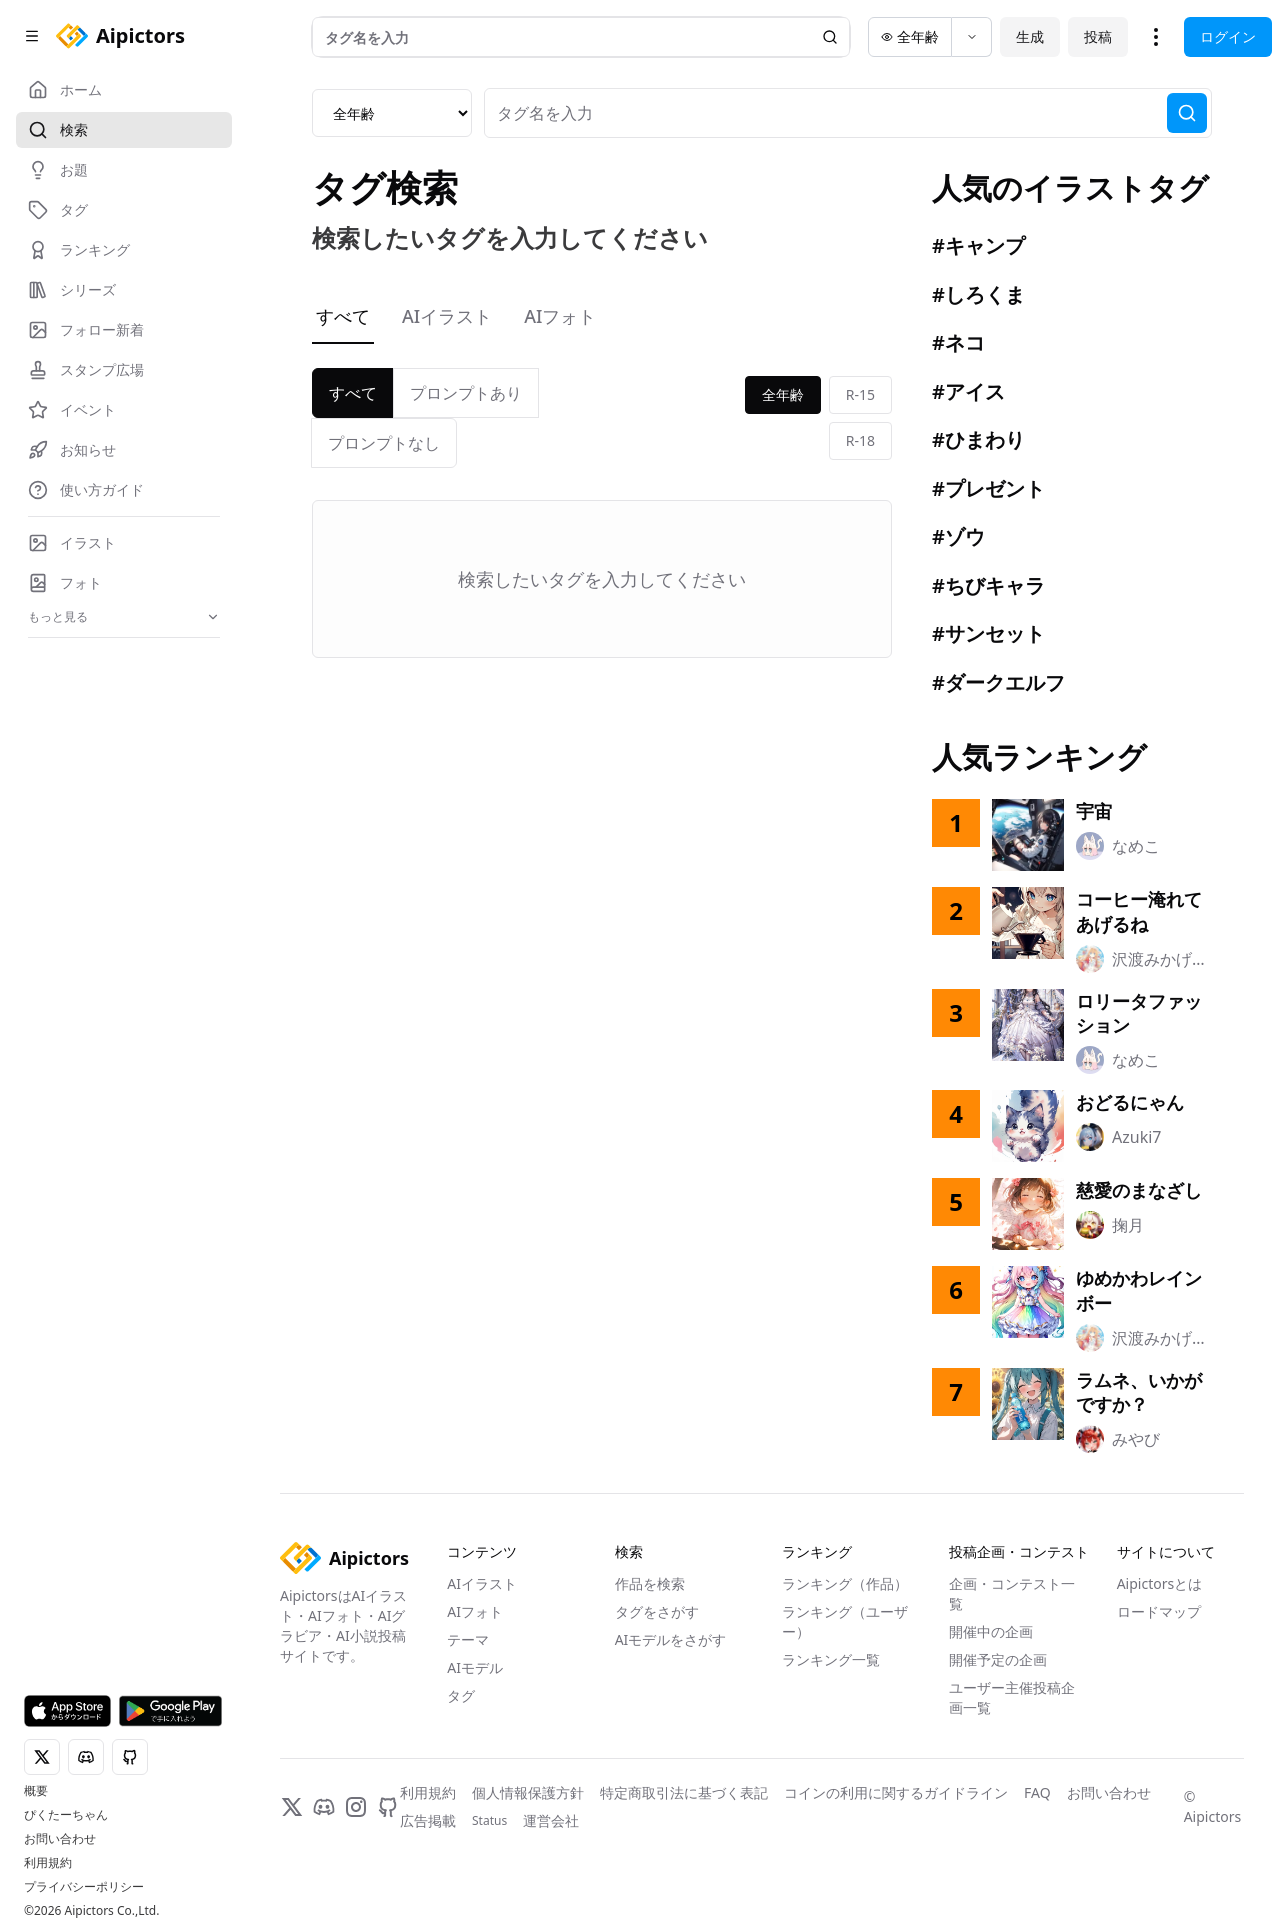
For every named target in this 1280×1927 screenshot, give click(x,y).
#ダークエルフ (998, 682)
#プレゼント (988, 488)
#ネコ (958, 342)
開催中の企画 (991, 1631)
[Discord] (324, 1807)
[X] (292, 1807)
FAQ (1037, 1792)
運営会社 (551, 1820)
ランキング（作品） (845, 1583)
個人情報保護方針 (528, 1792)
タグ (461, 1695)
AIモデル (475, 1667)
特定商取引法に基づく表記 (684, 1792)
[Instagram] (356, 1807)
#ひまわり (978, 439)
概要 (36, 1791)
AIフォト (560, 316)
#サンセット (988, 633)
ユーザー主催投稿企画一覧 (1012, 1697)
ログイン (1228, 36)
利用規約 (48, 1863)
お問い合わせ (60, 1839)
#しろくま (978, 294)
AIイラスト (447, 316)
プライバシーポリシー (84, 1887)
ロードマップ (1159, 1611)
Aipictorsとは (1160, 1583)
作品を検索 (650, 1583)
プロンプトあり (466, 393)
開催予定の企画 (998, 1659)
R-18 (860, 440)
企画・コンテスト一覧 (1012, 1593)
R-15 (860, 394)
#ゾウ (958, 536)
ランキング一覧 (831, 1659)
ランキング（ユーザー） (845, 1621)
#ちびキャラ (988, 585)
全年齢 (783, 394)
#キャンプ (978, 245)
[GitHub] (388, 1807)
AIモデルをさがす (671, 1639)
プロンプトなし (384, 443)
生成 (1030, 36)
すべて (343, 316)
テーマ (468, 1639)
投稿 (1098, 36)
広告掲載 (428, 1820)
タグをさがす (657, 1611)
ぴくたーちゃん (66, 1815)
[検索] (1187, 113)
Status (489, 1821)
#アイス (968, 391)
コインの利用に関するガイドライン (896, 1792)
